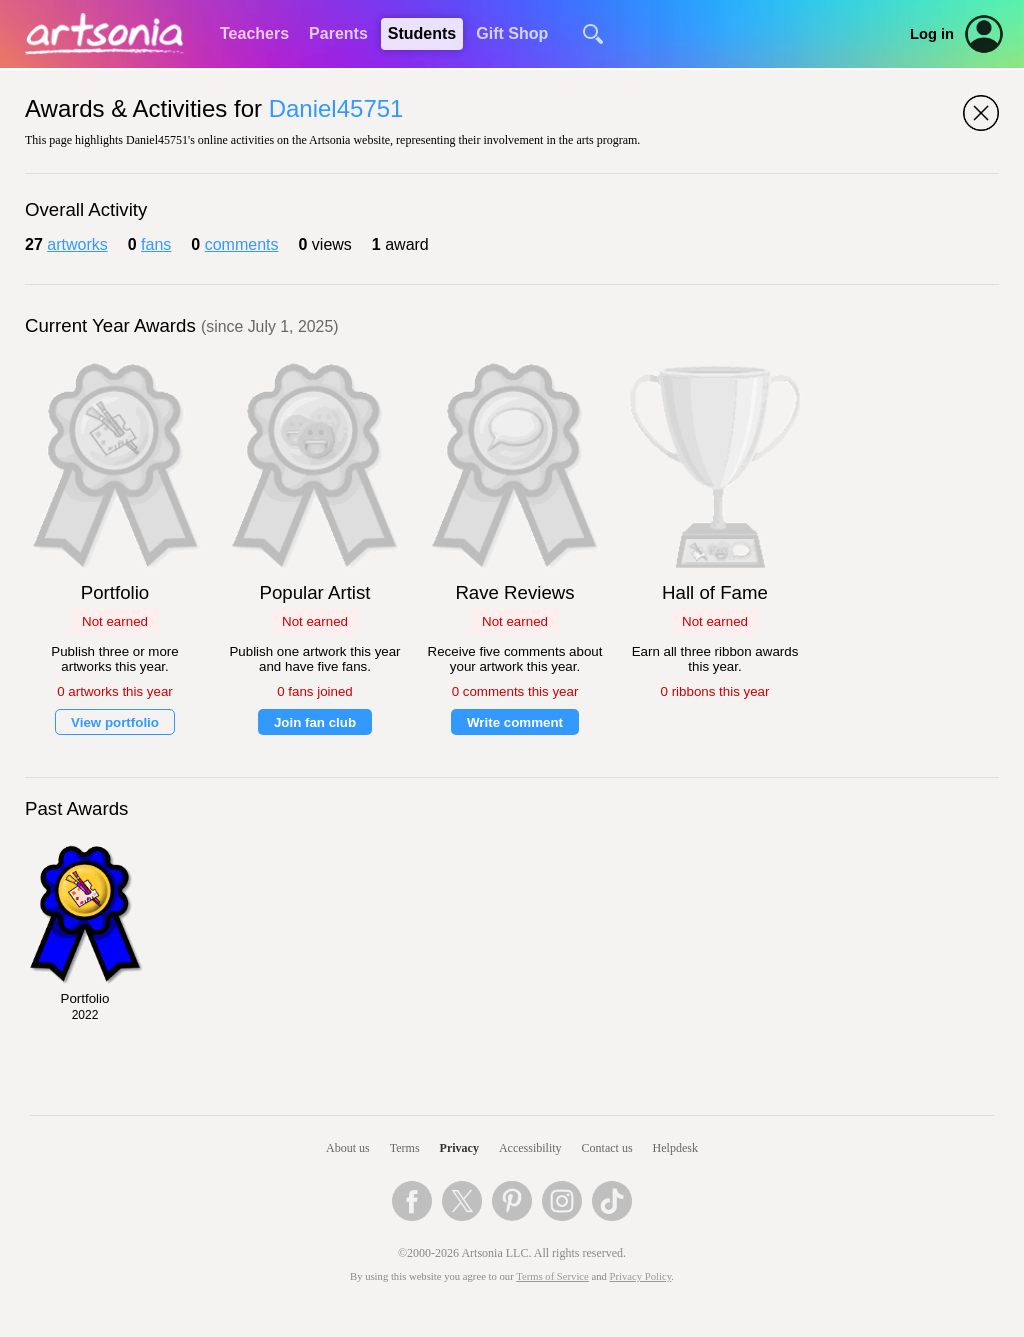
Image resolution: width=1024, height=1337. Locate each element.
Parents (338, 33)
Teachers (254, 33)
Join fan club (315, 722)
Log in (932, 34)
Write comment (515, 722)
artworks (77, 244)
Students (422, 33)
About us (348, 1148)
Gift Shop (512, 33)
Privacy (459, 1148)
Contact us (607, 1148)
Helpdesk (675, 1148)
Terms (405, 1148)
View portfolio (115, 722)
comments (242, 244)
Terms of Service (552, 1276)
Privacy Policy (641, 1276)
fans (156, 244)
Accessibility (530, 1148)
